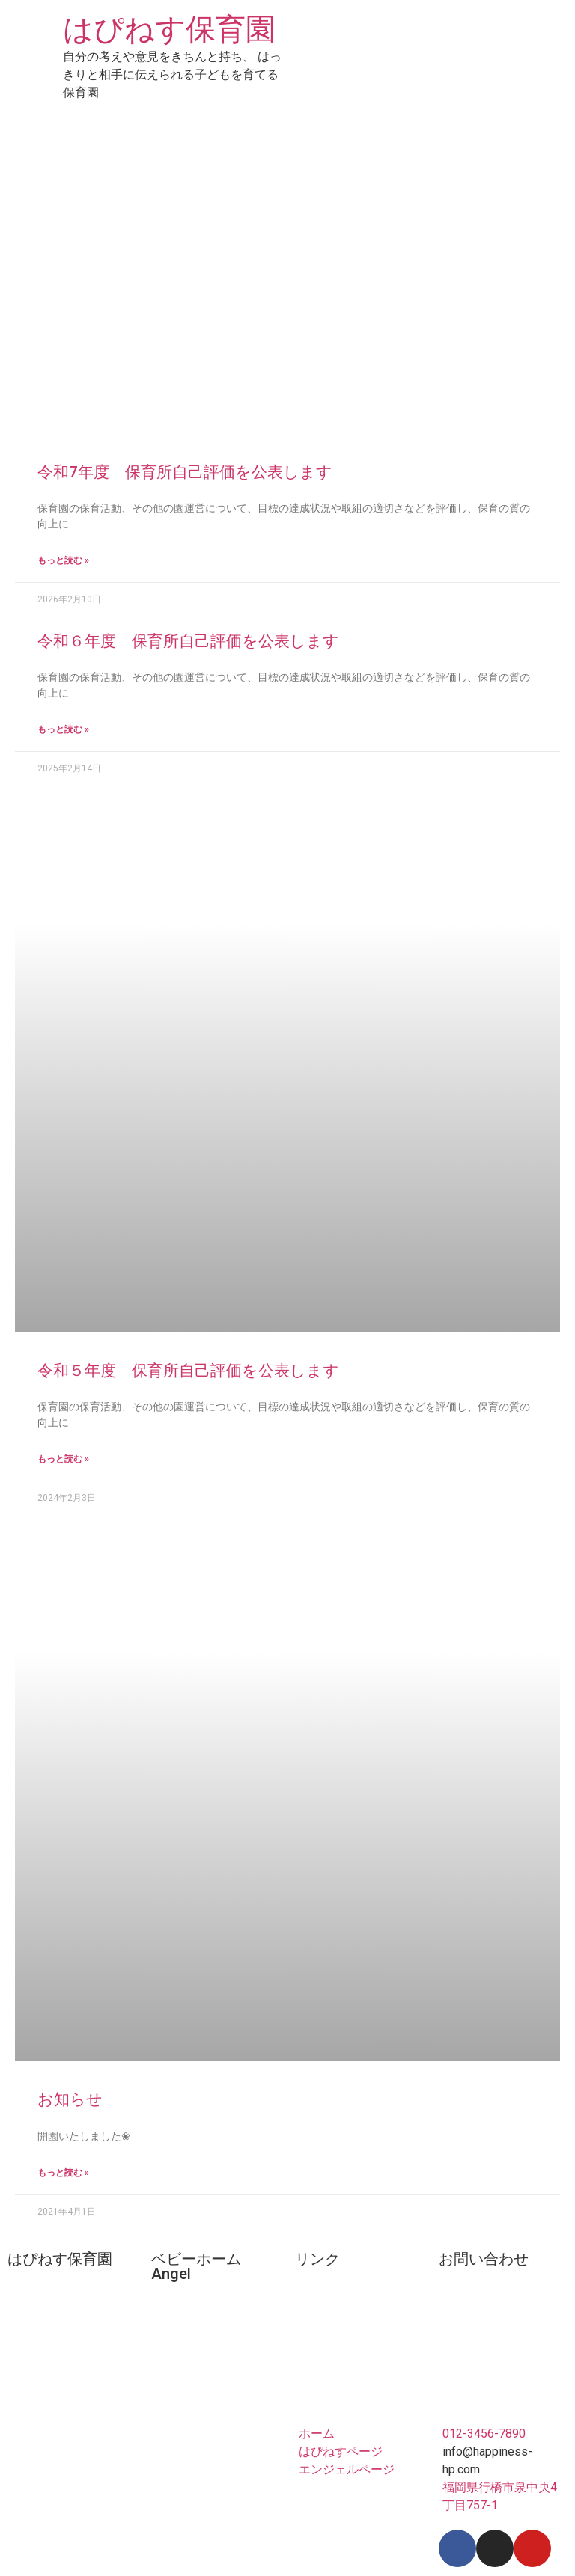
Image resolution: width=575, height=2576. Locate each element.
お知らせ (70, 2099)
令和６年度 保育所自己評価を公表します (188, 641)
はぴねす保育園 (169, 29)
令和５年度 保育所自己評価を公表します (188, 1371)
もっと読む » (63, 560)
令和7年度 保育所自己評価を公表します (184, 472)
